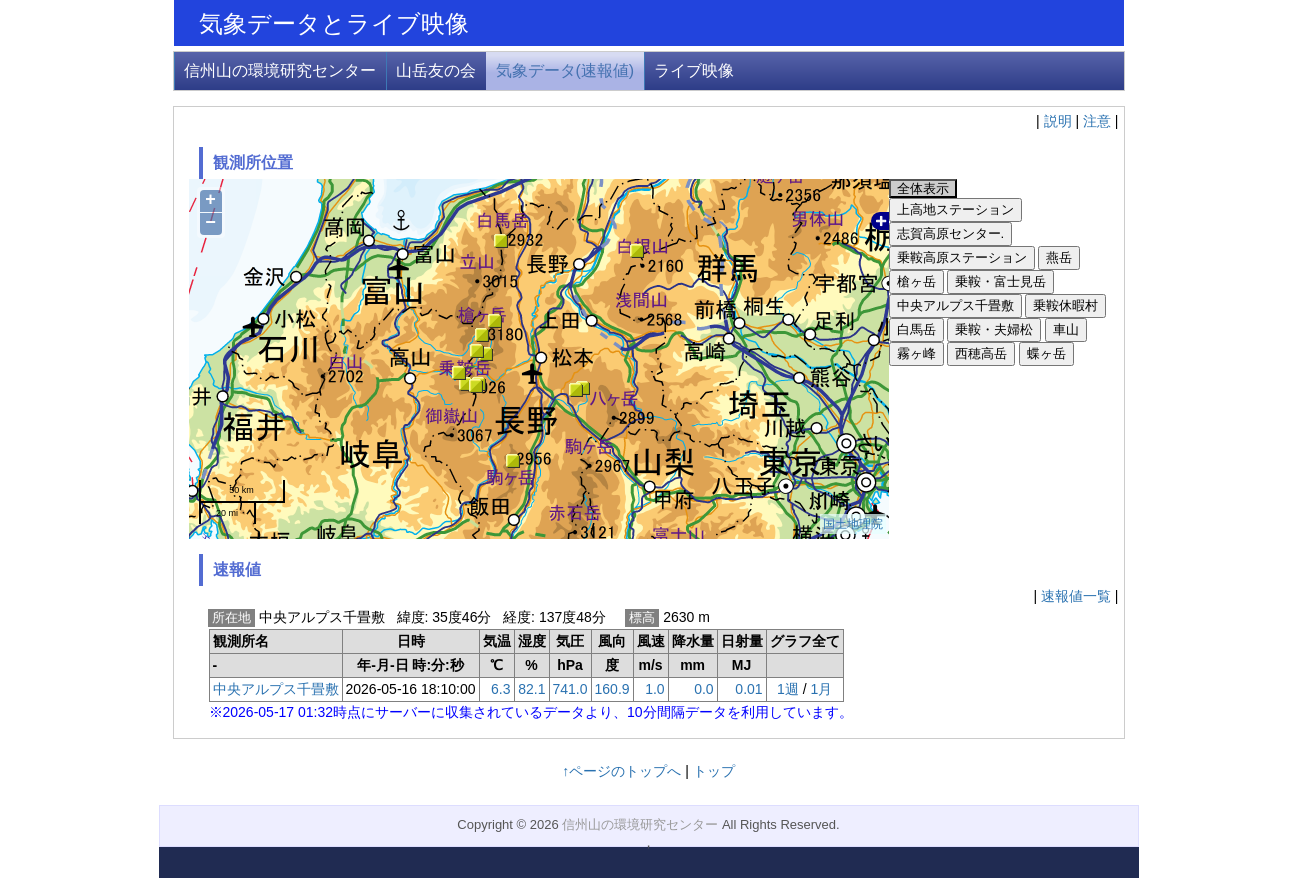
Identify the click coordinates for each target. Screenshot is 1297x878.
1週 (788, 689)
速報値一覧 (1076, 596)
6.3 (500, 689)
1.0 (654, 689)
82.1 (531, 689)
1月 (821, 689)
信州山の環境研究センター (280, 70)
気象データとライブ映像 (334, 23)
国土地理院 (853, 524)
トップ (714, 771)
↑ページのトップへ (621, 771)
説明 (1058, 121)
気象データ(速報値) (565, 70)
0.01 (748, 689)
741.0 (570, 689)
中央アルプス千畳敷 (276, 689)
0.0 (703, 689)
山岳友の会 (436, 70)
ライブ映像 (694, 70)
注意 (1097, 121)
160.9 (612, 689)
